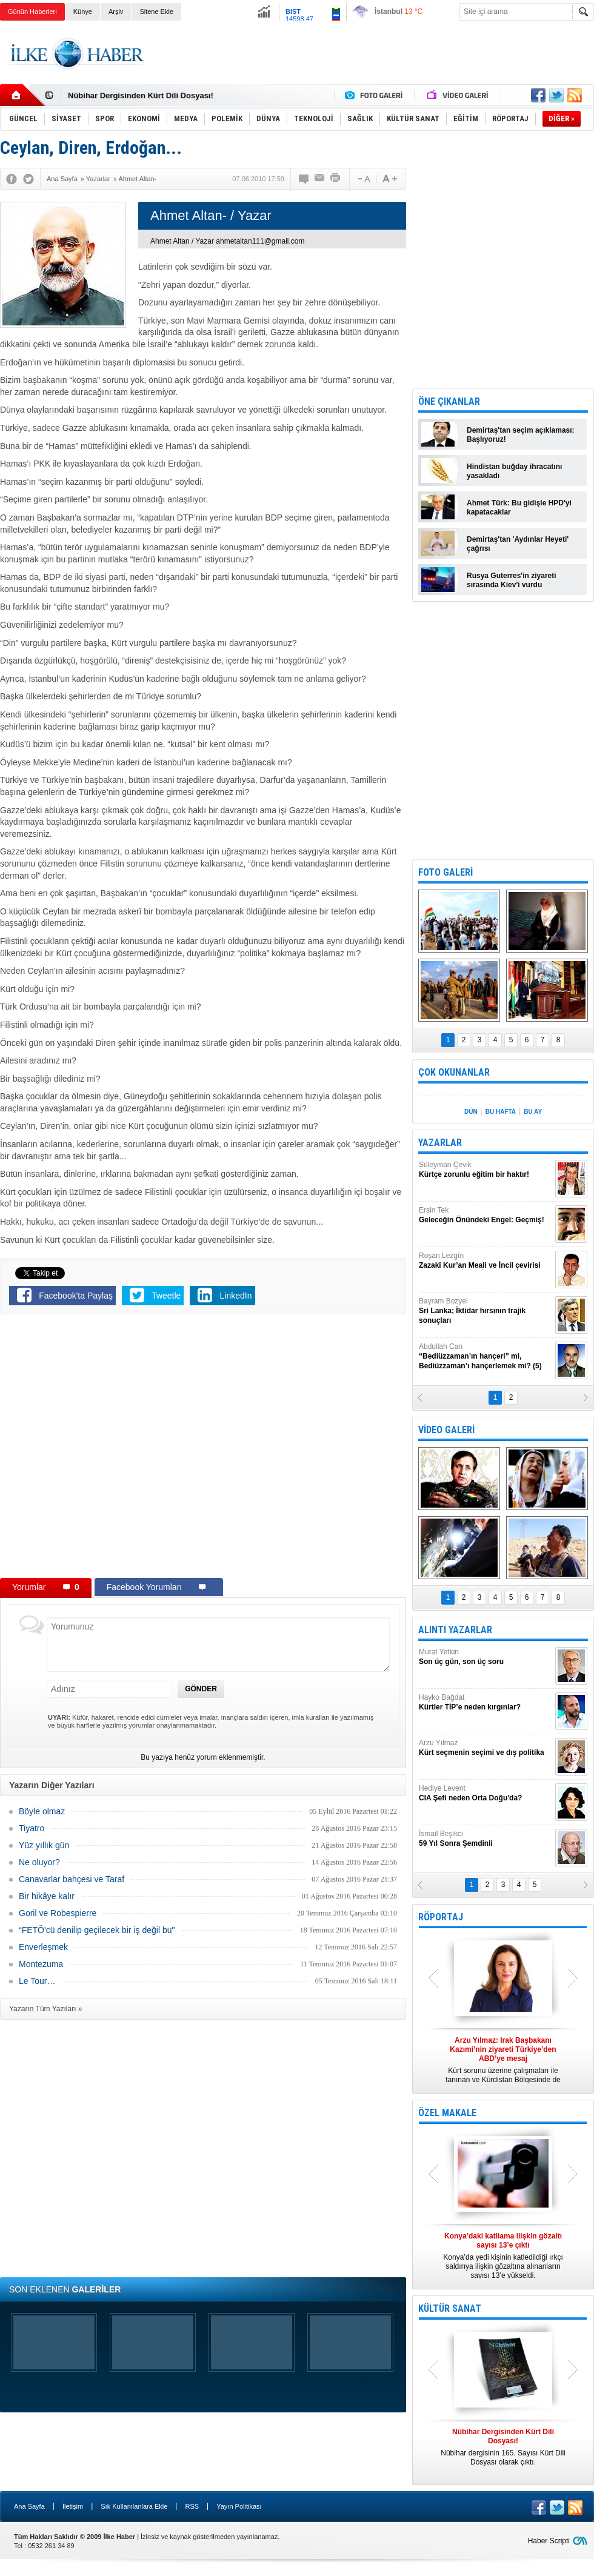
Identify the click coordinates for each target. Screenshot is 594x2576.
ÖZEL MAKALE (447, 2112)
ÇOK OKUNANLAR (454, 1072)
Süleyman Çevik (485, 1169)
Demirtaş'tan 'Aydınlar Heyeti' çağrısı (518, 544)
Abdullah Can (485, 1356)
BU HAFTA (501, 1111)
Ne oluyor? (39, 1862)
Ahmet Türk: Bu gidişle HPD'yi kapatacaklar (519, 507)
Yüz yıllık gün (44, 1845)
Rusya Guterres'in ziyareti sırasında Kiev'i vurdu (511, 580)
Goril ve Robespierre (57, 1913)
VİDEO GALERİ (446, 1430)
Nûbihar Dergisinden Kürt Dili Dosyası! (140, 95)
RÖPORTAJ (440, 1917)
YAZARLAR (440, 1142)
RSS (192, 2506)
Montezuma (41, 1964)
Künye (82, 11)
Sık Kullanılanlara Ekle (134, 2506)
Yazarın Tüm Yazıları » (45, 2009)
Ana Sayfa (29, 2506)
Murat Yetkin (485, 1657)
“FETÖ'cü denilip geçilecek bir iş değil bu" (97, 1930)
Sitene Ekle (156, 11)
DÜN (471, 1111)
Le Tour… (37, 1981)
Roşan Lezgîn (485, 1260)
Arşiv (115, 11)
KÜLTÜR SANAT (449, 2308)
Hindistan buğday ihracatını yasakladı (514, 471)
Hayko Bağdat (485, 1702)
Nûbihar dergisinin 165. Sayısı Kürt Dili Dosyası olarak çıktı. (503, 2447)
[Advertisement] (373, 64)
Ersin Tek (485, 1215)
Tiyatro (31, 1828)
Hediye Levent (485, 1793)
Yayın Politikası (238, 2506)
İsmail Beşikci (485, 1838)
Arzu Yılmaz (485, 1748)
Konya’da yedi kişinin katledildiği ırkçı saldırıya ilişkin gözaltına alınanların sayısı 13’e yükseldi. (503, 2256)
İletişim (72, 2506)
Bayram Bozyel (485, 1311)
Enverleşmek (43, 1947)
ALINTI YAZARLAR (455, 1630)
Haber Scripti (549, 2541)
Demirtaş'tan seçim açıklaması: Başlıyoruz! (521, 435)
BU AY (533, 1111)
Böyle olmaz (42, 1811)
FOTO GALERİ (445, 872)
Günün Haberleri (32, 11)
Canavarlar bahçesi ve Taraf (71, 1879)
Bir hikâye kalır (47, 1896)
